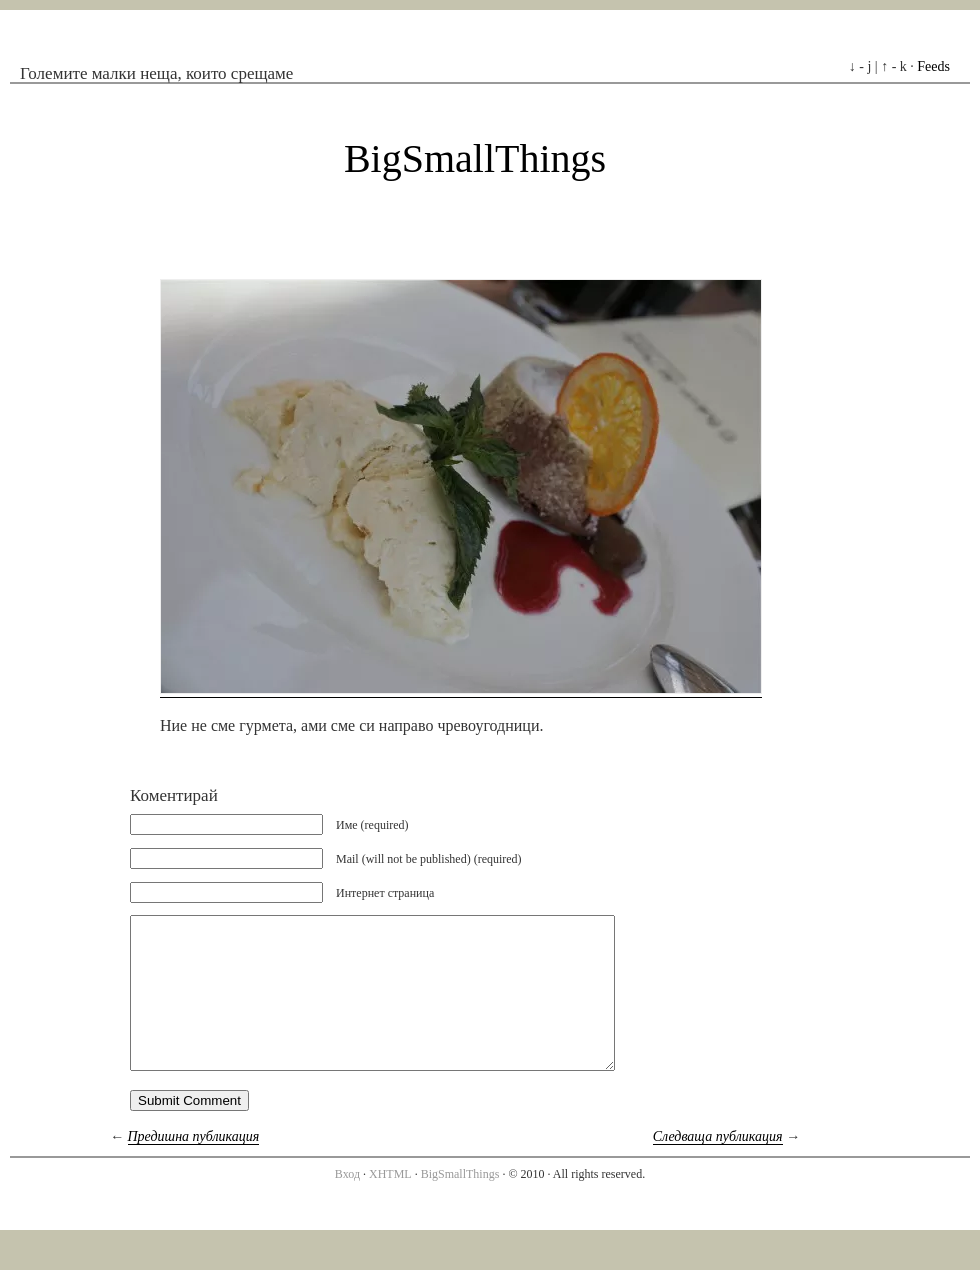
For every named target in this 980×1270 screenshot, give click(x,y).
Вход (347, 1204)
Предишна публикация (194, 1166)
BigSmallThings (475, 158)
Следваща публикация (718, 1166)
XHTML (390, 1204)
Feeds (933, 66)
